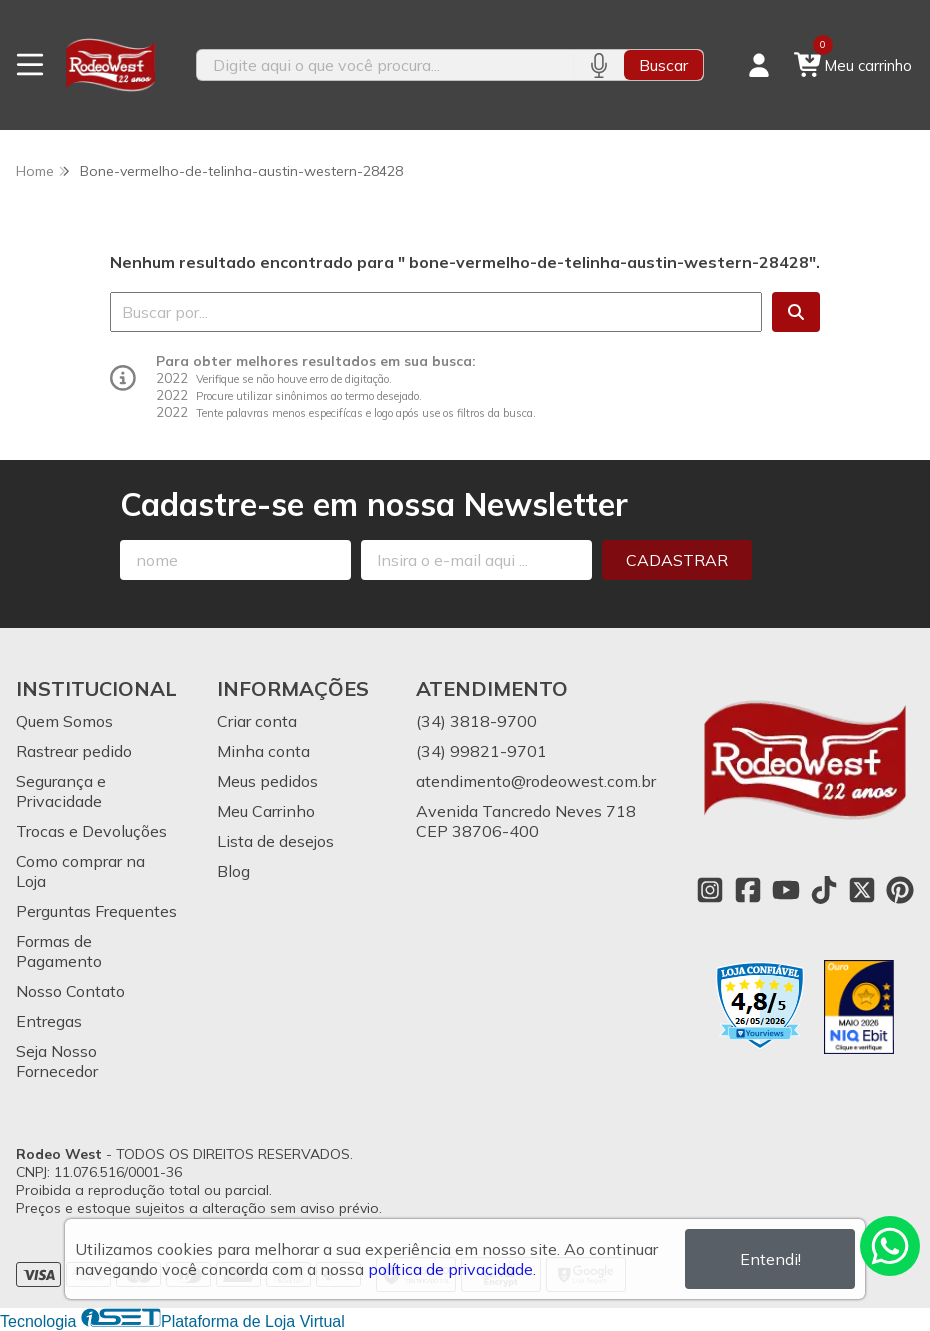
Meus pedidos (267, 781)
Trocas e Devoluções (91, 831)
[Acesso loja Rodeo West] (759, 65)
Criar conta (257, 721)
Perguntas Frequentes (96, 911)
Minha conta (263, 751)
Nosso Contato (70, 991)
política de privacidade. (452, 1269)
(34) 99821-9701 (481, 751)
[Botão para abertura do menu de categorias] (30, 65)
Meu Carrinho (266, 811)
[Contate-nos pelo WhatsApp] (890, 1246)
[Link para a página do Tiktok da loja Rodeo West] (824, 890)
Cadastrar (677, 560)
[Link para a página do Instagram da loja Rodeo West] (710, 890)
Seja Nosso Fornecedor (57, 1061)
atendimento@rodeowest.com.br (536, 781)
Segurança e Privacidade (61, 791)
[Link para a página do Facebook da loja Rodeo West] (748, 890)
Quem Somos (64, 721)
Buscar (663, 65)
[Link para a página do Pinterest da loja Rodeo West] (900, 890)
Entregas (49, 1021)
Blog (233, 871)
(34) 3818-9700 (476, 721)
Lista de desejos (275, 841)
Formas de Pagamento (59, 951)
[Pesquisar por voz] (598, 65)
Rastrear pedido (74, 751)
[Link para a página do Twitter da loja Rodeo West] (862, 890)
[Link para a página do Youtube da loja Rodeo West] (786, 890)
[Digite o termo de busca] (385, 65)
